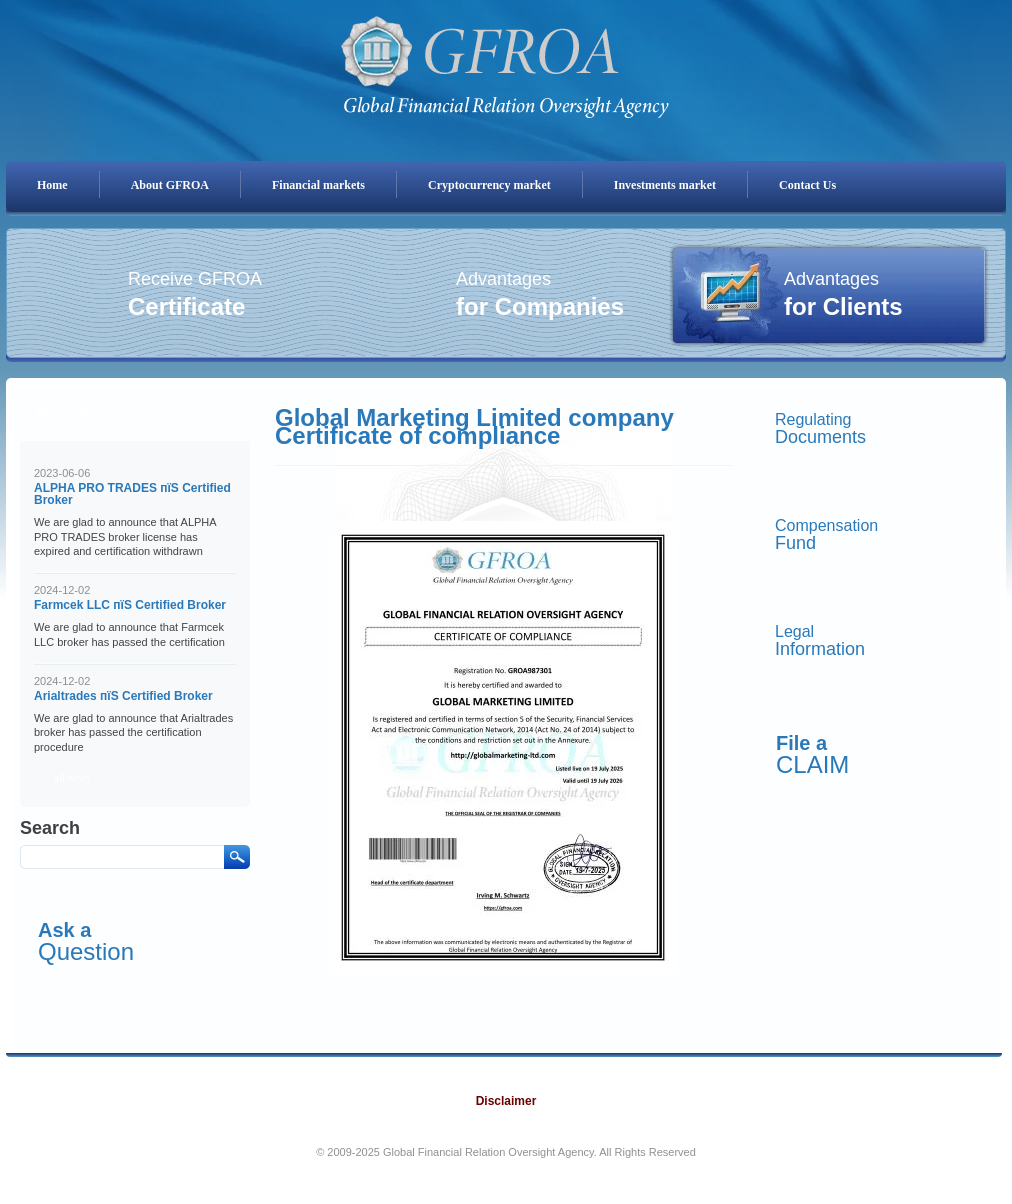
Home (52, 185)
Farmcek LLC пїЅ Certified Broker (130, 605)
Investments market (665, 185)
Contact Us (807, 185)
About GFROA (170, 185)
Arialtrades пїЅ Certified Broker (123, 696)
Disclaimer (506, 1101)
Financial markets (318, 185)
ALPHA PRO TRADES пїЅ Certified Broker (132, 494)
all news (72, 777)
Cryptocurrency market (489, 185)
